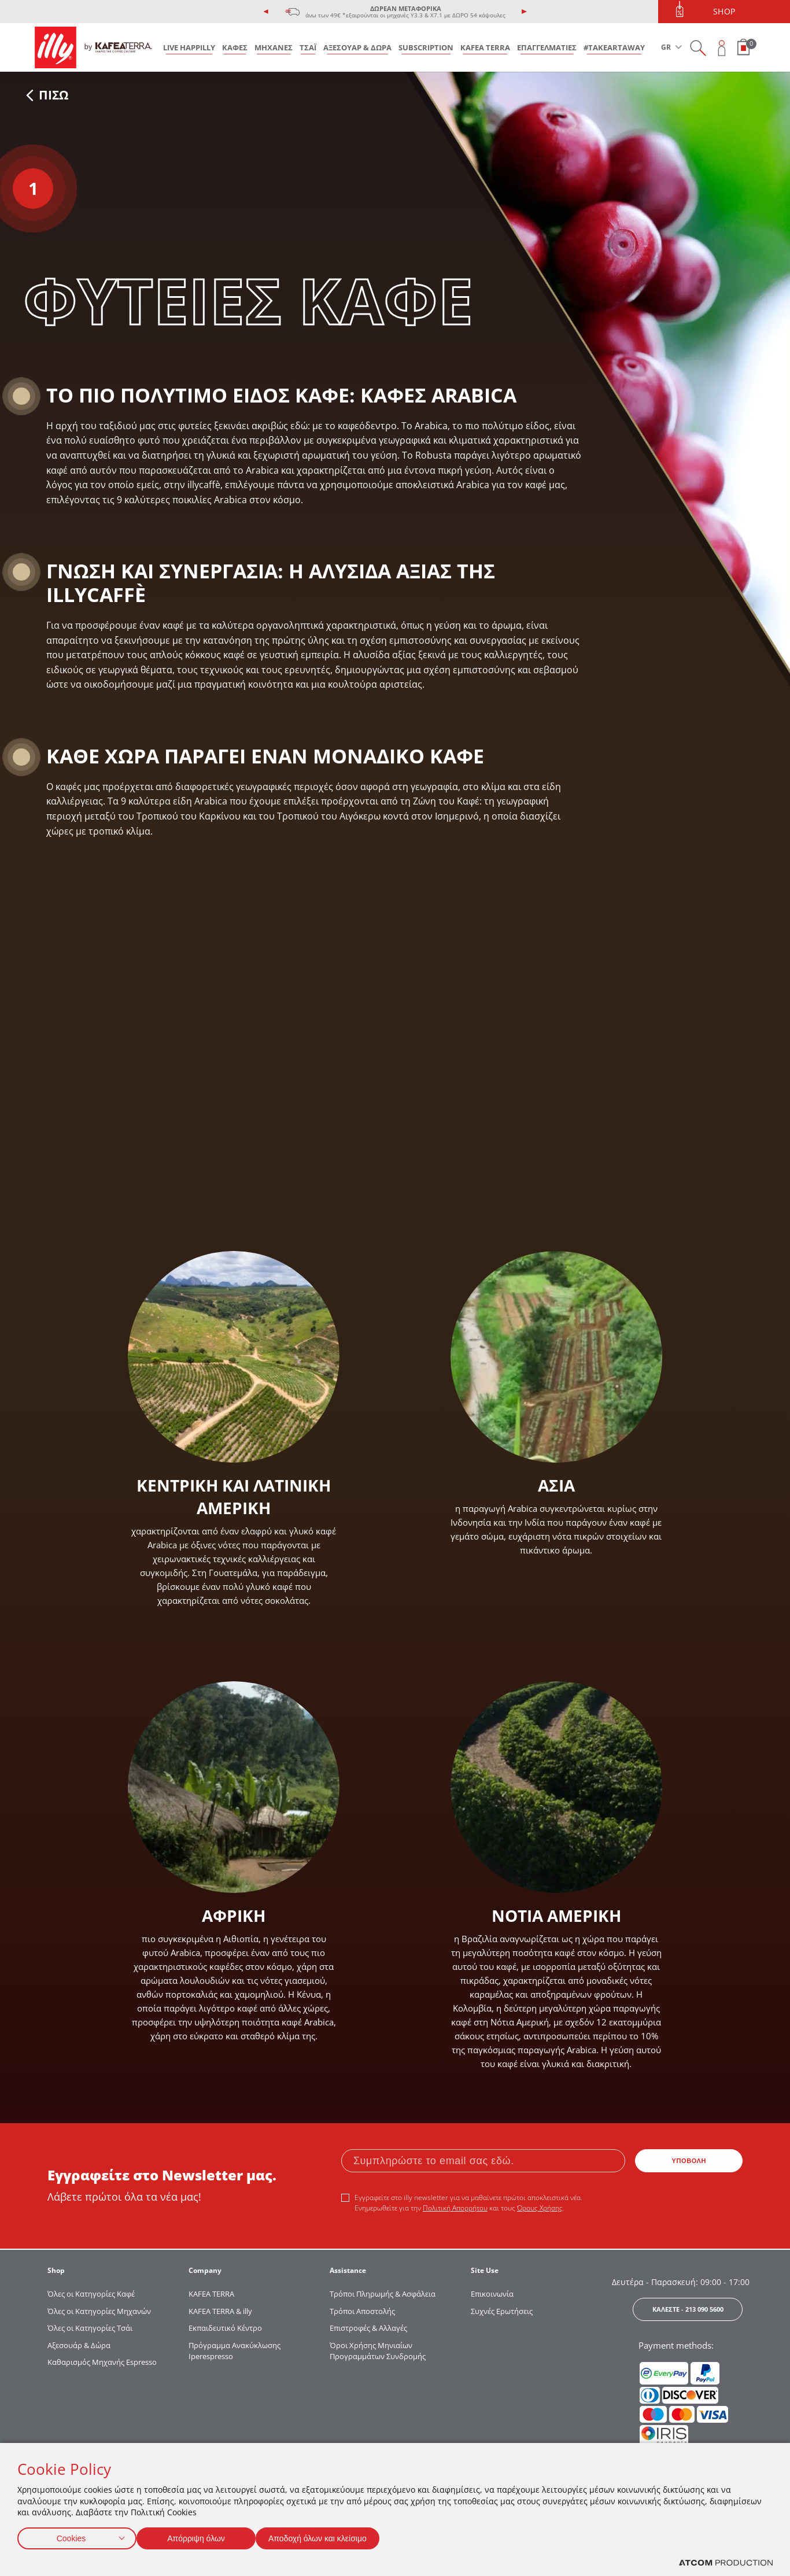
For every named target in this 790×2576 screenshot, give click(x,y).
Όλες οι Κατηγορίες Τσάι (89, 2328)
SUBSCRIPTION (425, 47)
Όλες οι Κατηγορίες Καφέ (91, 2294)
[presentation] (266, 11)
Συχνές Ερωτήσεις (502, 2311)
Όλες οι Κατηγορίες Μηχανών (99, 2311)
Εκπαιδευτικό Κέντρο (225, 2328)
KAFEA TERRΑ (211, 2294)
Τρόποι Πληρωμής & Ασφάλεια (382, 2294)
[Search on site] (698, 48)
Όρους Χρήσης (540, 2208)
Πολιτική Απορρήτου (455, 2208)
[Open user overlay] (722, 48)
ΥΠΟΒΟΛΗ (689, 2160)
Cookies (71, 2536)
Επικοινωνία (492, 2294)
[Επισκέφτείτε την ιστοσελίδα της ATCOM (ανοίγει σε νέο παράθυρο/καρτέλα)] (726, 2563)
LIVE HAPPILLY (189, 47)
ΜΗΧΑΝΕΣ (273, 47)
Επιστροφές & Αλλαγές (368, 2328)
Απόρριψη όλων (202, 2536)
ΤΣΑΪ (308, 47)
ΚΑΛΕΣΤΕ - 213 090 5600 (687, 2309)
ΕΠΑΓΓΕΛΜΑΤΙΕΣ (547, 47)
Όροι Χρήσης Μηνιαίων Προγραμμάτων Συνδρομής (378, 2351)
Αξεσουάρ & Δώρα (78, 2345)
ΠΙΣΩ (47, 95)
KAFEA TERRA (485, 47)
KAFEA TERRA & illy (220, 2311)
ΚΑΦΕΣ (235, 47)
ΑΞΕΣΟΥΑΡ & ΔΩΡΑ (357, 47)
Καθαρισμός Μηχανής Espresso (102, 2362)
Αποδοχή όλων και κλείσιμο (336, 2536)
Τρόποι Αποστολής (362, 2311)
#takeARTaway (614, 47)
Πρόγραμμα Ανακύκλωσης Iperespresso (234, 2351)
